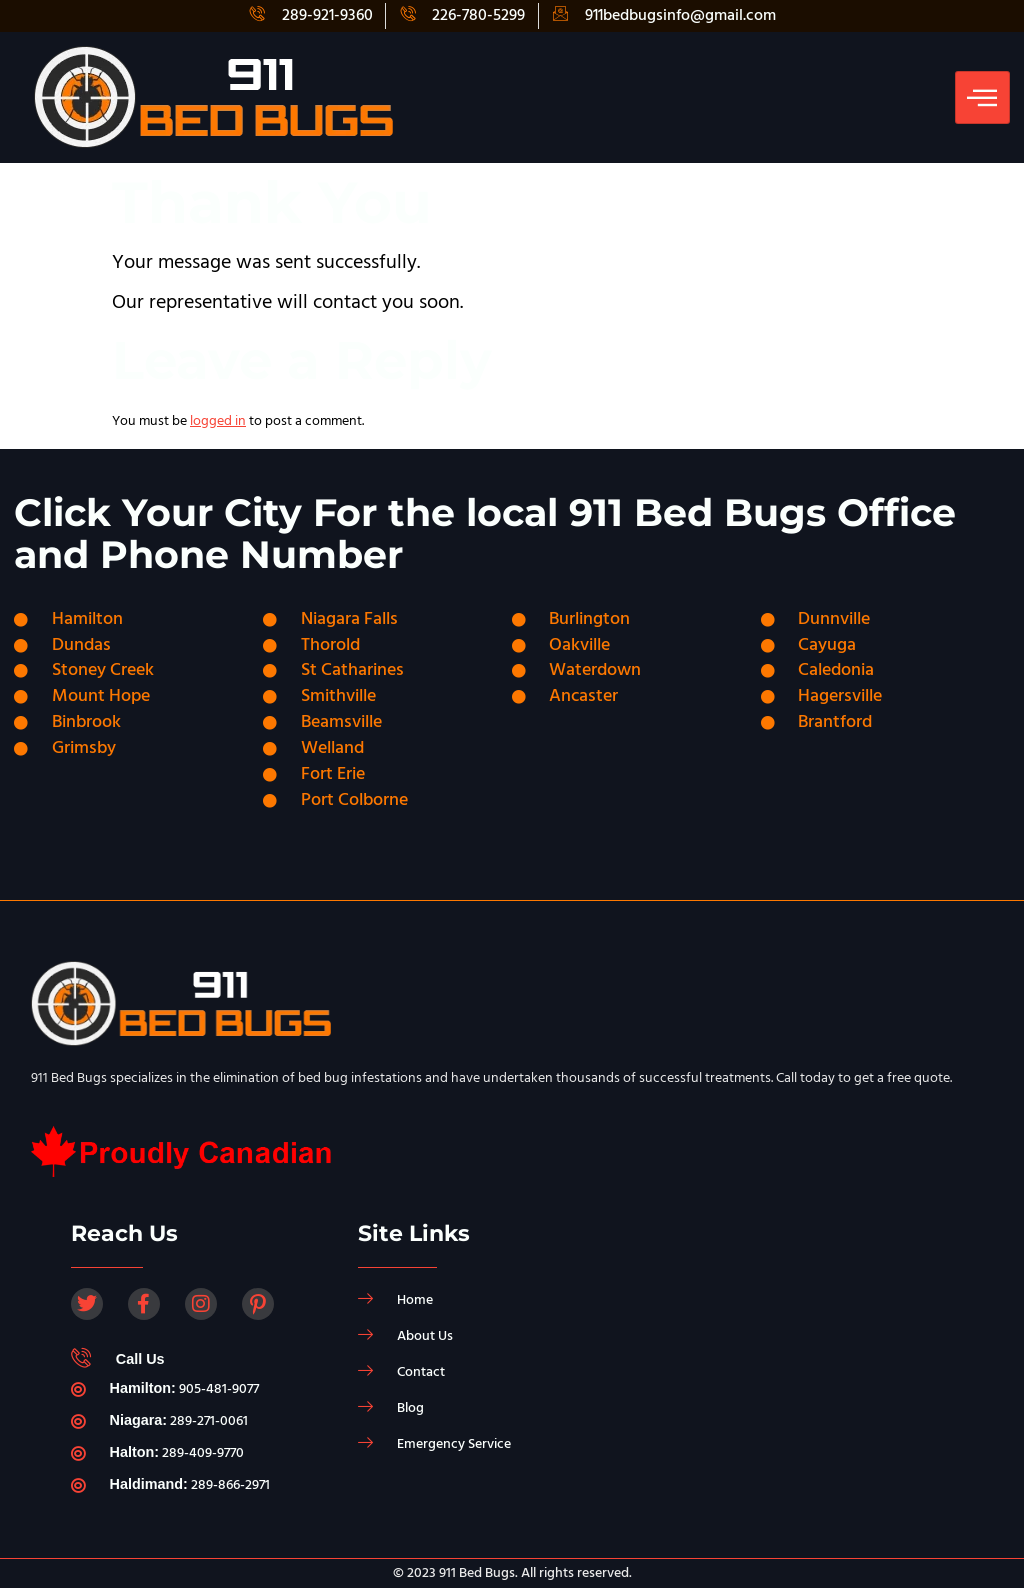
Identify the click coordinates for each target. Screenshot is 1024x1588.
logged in (218, 421)
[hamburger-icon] (982, 97)
